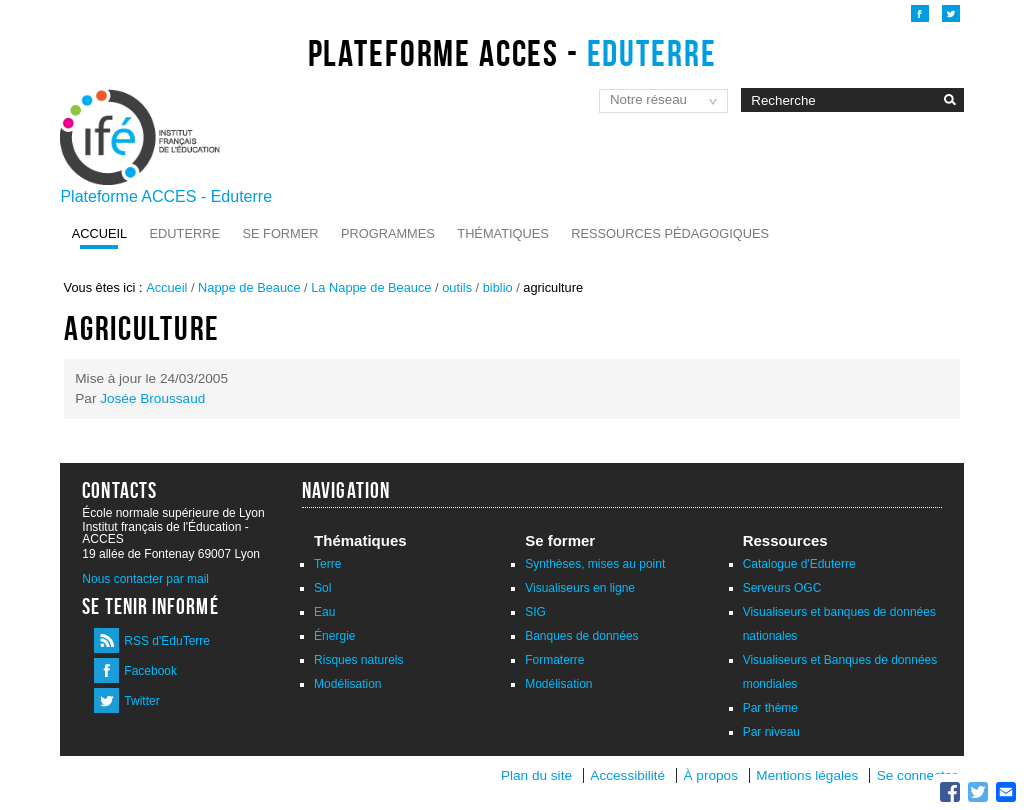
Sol (322, 588)
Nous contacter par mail (145, 579)
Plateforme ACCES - (512, 53)
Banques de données (581, 636)
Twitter (141, 701)
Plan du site (536, 775)
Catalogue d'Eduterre (799, 564)
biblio (498, 287)
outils (457, 287)
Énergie (334, 636)
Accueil (99, 233)
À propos (713, 775)
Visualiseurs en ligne (580, 588)
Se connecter (917, 775)
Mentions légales (807, 775)
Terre (327, 564)
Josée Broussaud (152, 398)
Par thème (770, 708)
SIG (535, 612)
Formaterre (554, 660)
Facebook (150, 671)
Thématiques (502, 233)
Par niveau (771, 732)
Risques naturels (358, 660)
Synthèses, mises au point (595, 564)
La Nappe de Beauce (371, 287)
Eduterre (185, 233)
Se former (280, 233)
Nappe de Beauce (249, 287)
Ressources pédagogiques (670, 233)
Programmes (388, 233)
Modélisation (347, 684)
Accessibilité (627, 775)
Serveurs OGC (782, 588)
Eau (324, 612)
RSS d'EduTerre (167, 641)
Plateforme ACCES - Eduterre (166, 196)
